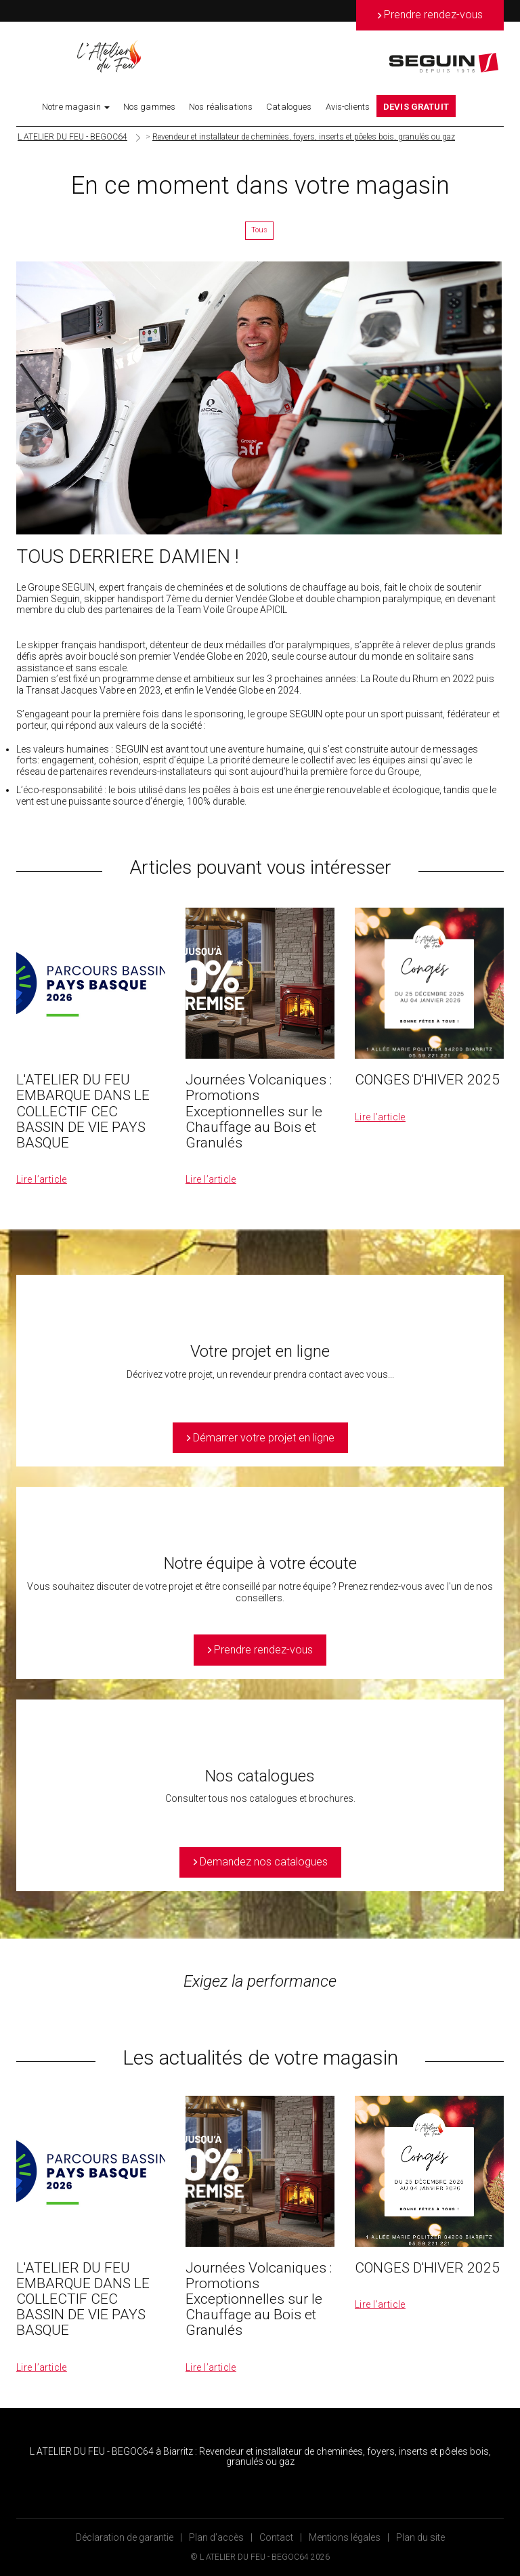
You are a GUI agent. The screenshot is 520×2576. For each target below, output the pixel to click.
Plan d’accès (216, 2537)
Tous (259, 230)
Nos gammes (149, 107)
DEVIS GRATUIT (416, 107)
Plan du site (420, 2537)
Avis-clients (348, 107)
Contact (276, 2537)
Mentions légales (345, 2537)
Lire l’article (41, 1179)
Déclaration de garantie (124, 2537)
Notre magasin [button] (76, 107)
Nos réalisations (221, 107)
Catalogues (288, 107)
